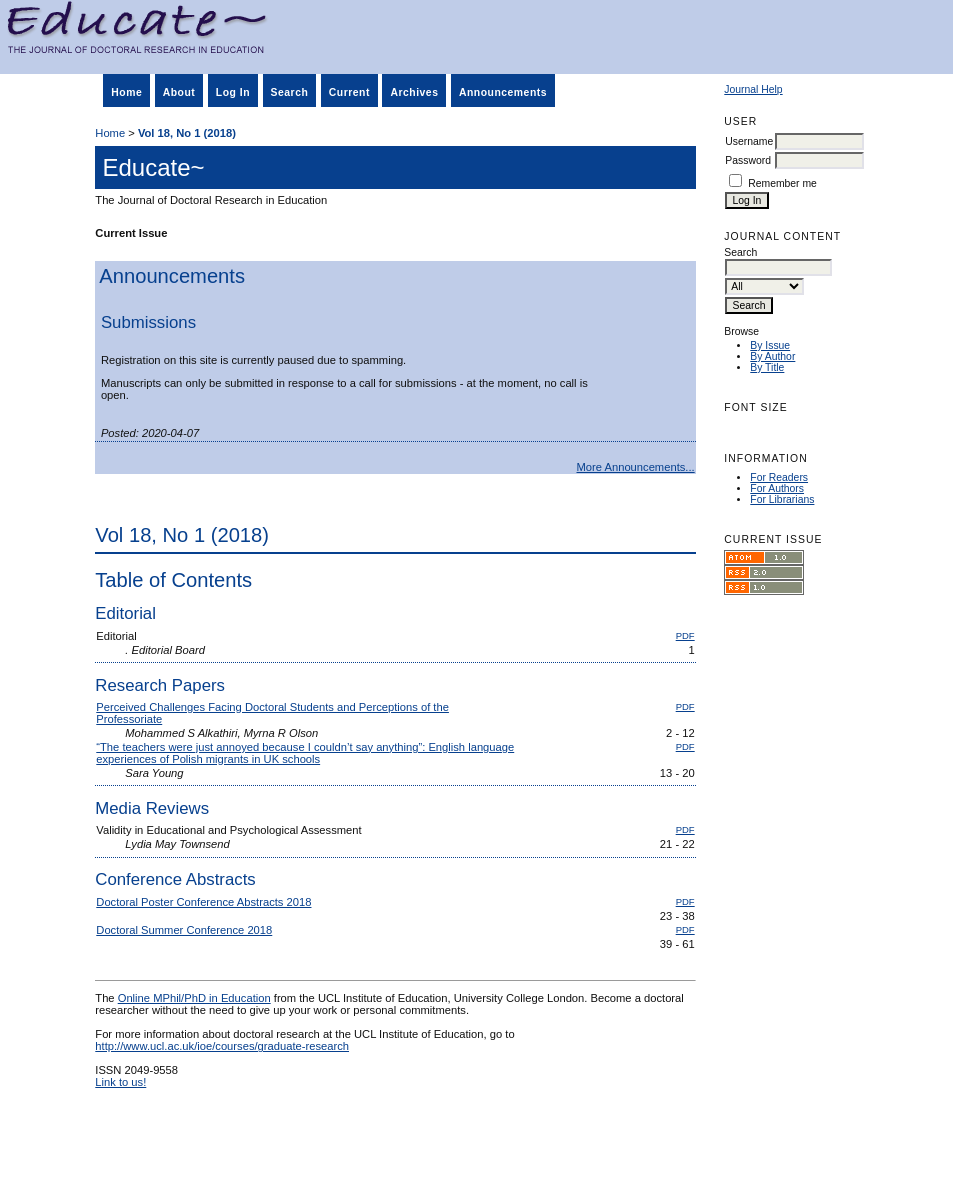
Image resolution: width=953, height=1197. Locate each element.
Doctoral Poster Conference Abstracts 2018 (203, 902)
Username (749, 141)
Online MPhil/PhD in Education (194, 998)
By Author (772, 356)
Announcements (503, 92)
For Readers (779, 477)
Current (349, 92)
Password (748, 160)
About (179, 92)
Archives (414, 92)
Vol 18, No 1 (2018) (187, 133)
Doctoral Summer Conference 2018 (184, 930)
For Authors (777, 488)
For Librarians (782, 499)
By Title (767, 367)
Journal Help (753, 89)
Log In (233, 92)
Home (126, 92)
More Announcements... (636, 467)
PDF (685, 635)
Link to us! (120, 1082)
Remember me (782, 183)
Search (290, 92)
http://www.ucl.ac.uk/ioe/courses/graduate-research (222, 1046)
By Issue (770, 345)
